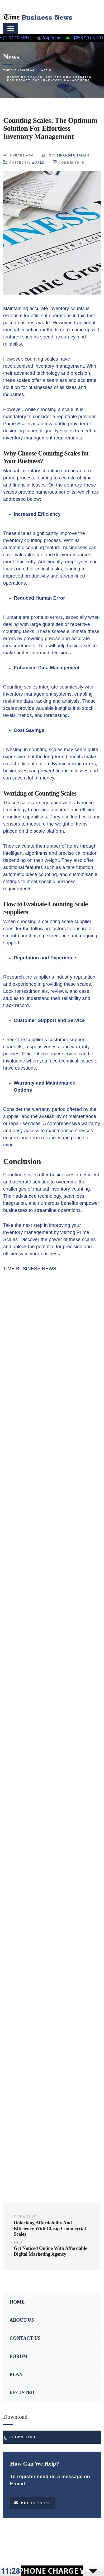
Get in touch (32, 2503)
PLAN (16, 2374)
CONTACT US (25, 2338)
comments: (68, 162)
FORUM (19, 2356)
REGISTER (22, 2392)
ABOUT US (22, 2320)
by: (65, 155)
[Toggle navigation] (10, 28)
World (38, 162)
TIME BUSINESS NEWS (29, 1268)
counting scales (41, 359)
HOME (17, 2302)
